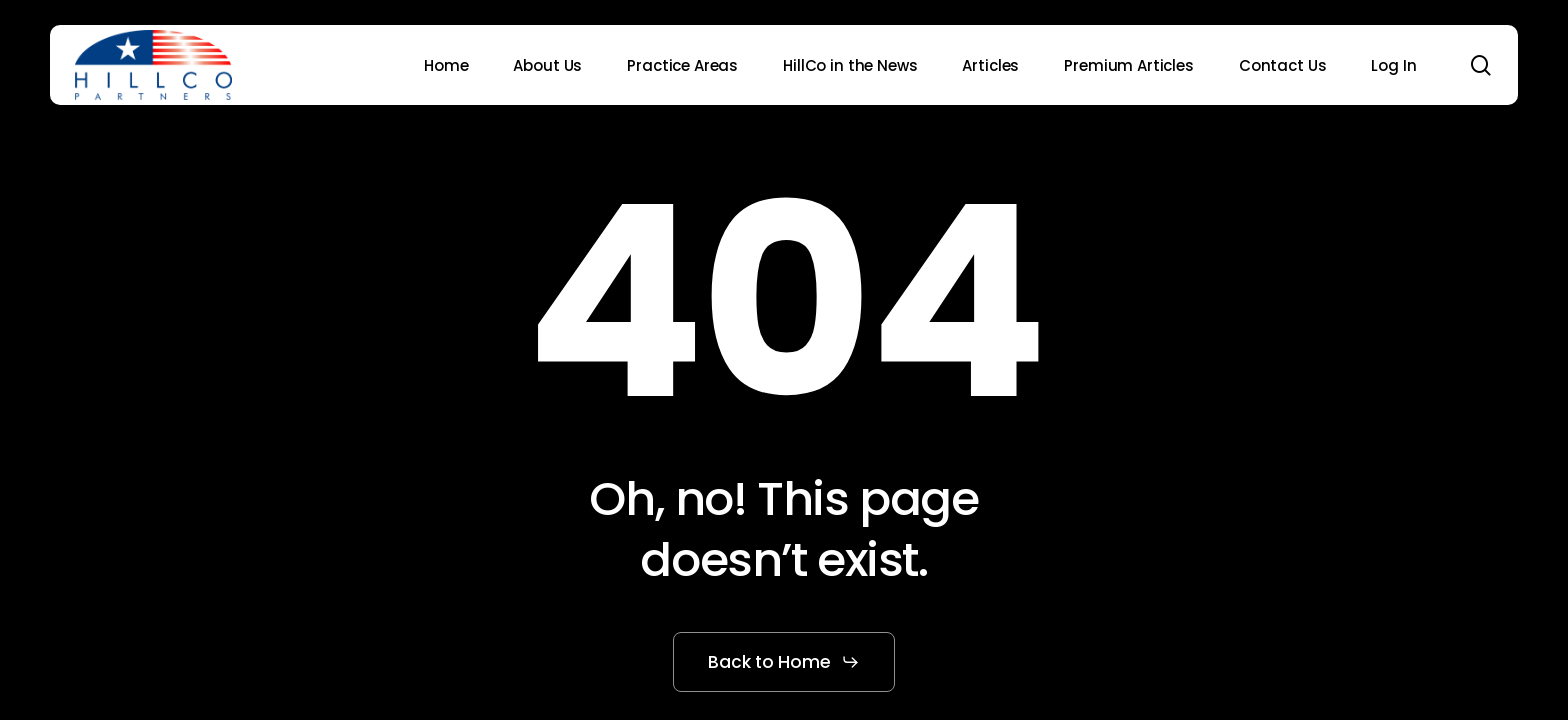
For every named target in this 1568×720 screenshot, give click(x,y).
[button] (784, 662)
